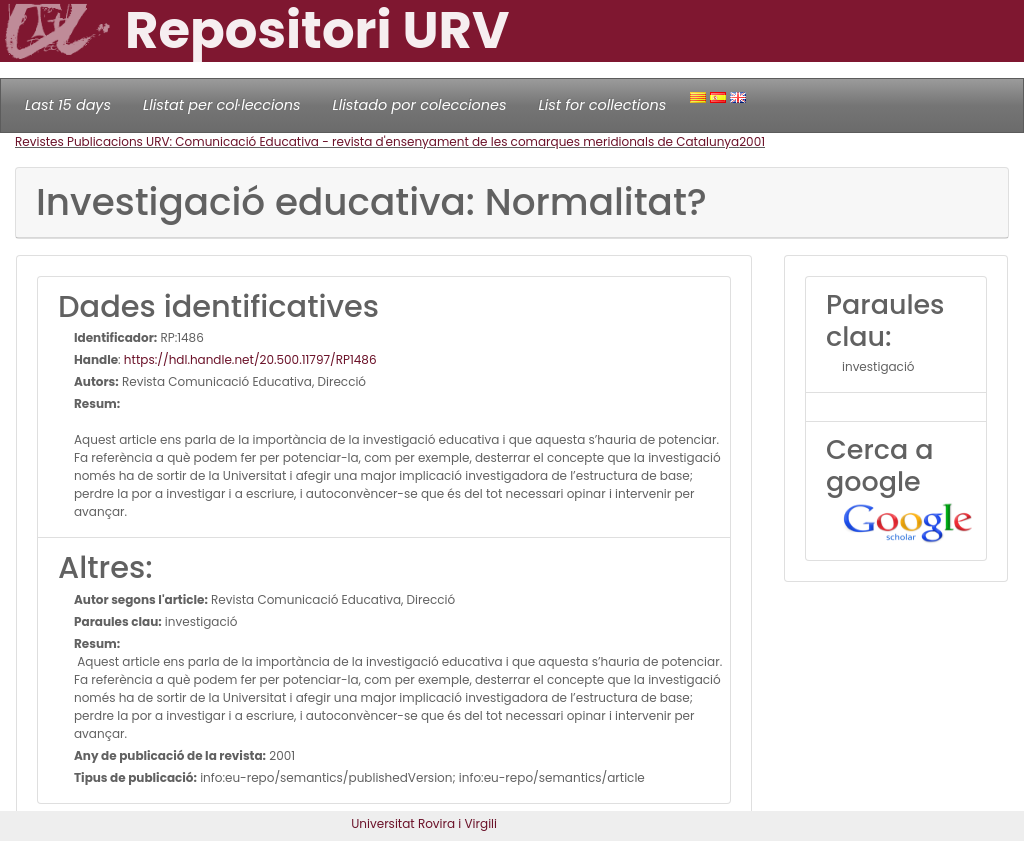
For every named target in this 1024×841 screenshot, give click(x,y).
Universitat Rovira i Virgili (424, 823)
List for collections (602, 105)
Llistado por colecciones (420, 105)
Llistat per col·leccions (222, 105)
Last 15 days (68, 105)
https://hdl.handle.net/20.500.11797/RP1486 (250, 359)
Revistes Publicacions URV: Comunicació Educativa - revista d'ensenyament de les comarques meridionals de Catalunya (377, 141)
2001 (752, 141)
